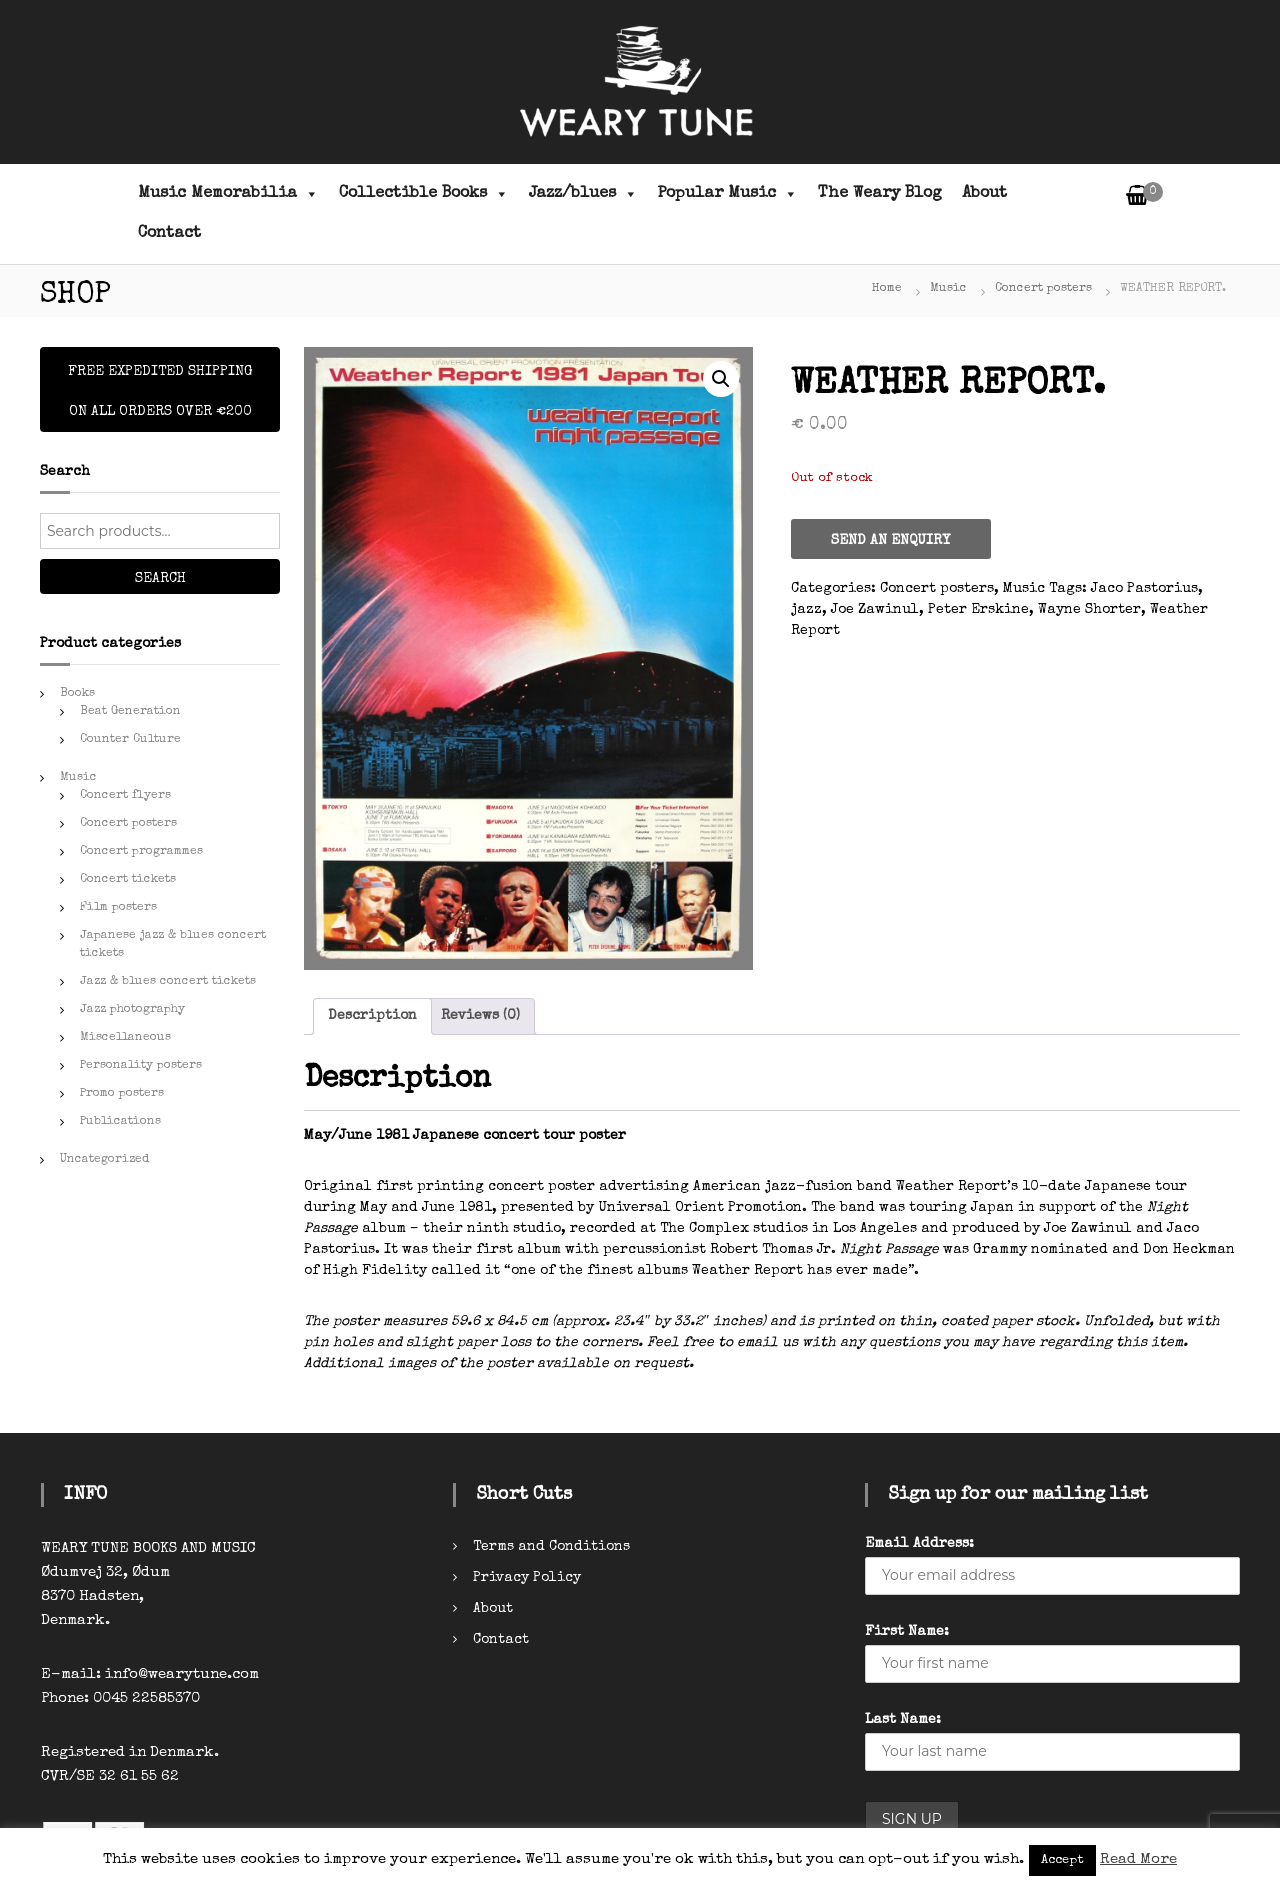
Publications (120, 1122)
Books (77, 694)
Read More (1138, 1859)
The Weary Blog (880, 194)
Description (372, 1016)
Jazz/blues (583, 194)
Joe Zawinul (875, 610)
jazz (806, 610)
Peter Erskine (978, 610)
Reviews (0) (480, 1016)
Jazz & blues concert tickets (168, 982)
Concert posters (1043, 289)
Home (887, 289)
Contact (169, 234)
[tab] (372, 1016)
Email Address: (919, 1544)
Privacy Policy (527, 1578)
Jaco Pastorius (1144, 589)
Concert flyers (125, 796)
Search (160, 579)
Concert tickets (128, 880)
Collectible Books (424, 194)
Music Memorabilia (228, 194)
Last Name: (903, 1720)
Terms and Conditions (551, 1547)
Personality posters (141, 1066)
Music (948, 289)
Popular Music (728, 194)
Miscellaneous (125, 1038)
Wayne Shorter (1089, 610)
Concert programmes (141, 852)
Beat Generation (130, 712)
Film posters (118, 908)
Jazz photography (132, 1010)
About (984, 194)
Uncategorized (104, 1160)
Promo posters (122, 1094)
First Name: (907, 1632)
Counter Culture (130, 740)
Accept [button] (1062, 1860)
